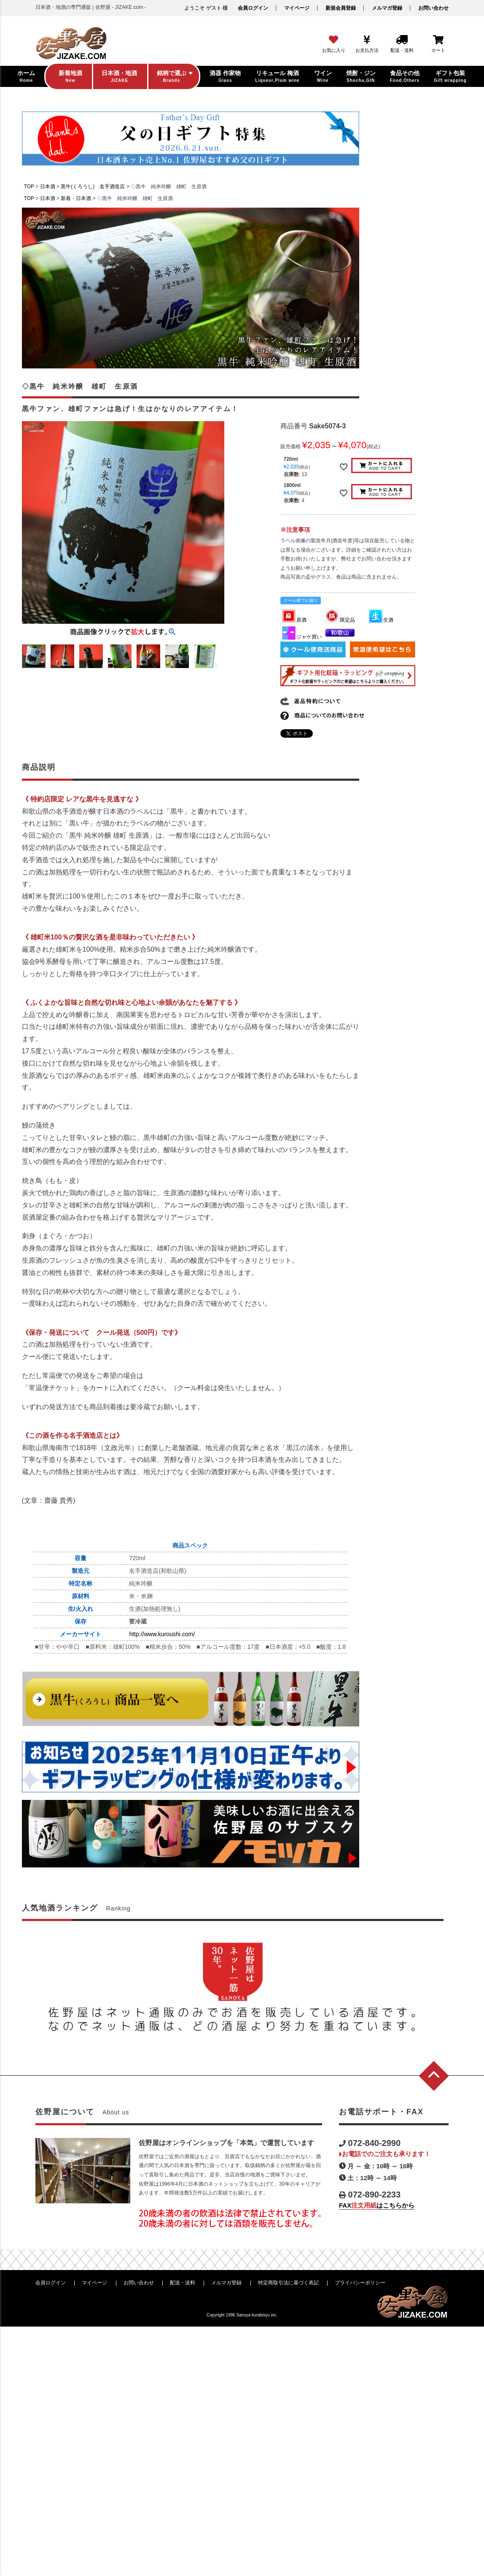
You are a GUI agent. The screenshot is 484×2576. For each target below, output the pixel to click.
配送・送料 (182, 2283)
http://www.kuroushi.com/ (162, 1634)
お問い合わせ (433, 8)
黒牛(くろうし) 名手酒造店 (93, 186)
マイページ (296, 8)
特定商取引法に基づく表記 (288, 2283)
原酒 (294, 620)
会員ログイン (253, 8)
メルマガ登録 (387, 8)
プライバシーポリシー (360, 2283)
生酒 (380, 620)
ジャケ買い (301, 637)
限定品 (340, 620)
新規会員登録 (340, 8)
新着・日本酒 (76, 198)
